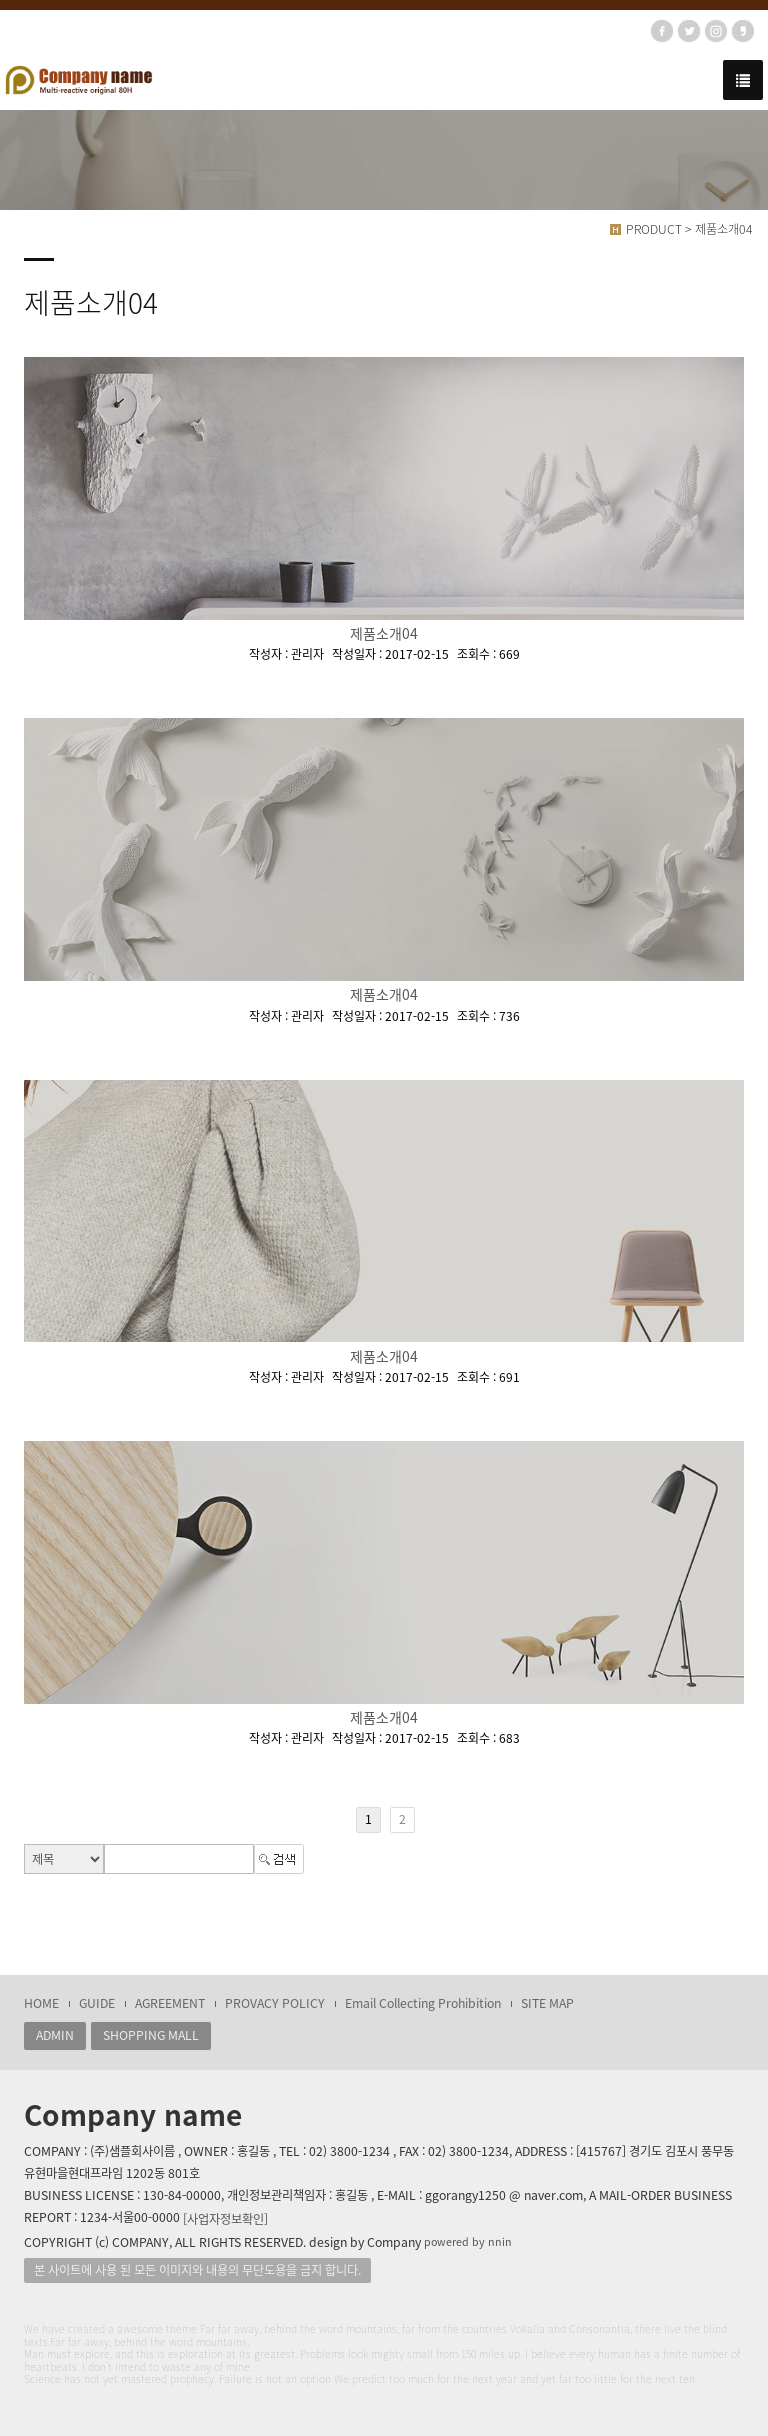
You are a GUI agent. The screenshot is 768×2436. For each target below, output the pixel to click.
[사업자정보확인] (225, 2219)
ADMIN (55, 2035)
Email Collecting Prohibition (423, 2003)
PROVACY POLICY (275, 2003)
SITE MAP (547, 2003)
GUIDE (97, 2003)
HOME (41, 2003)
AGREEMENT (170, 2003)
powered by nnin (468, 2241)
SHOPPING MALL (151, 2035)
